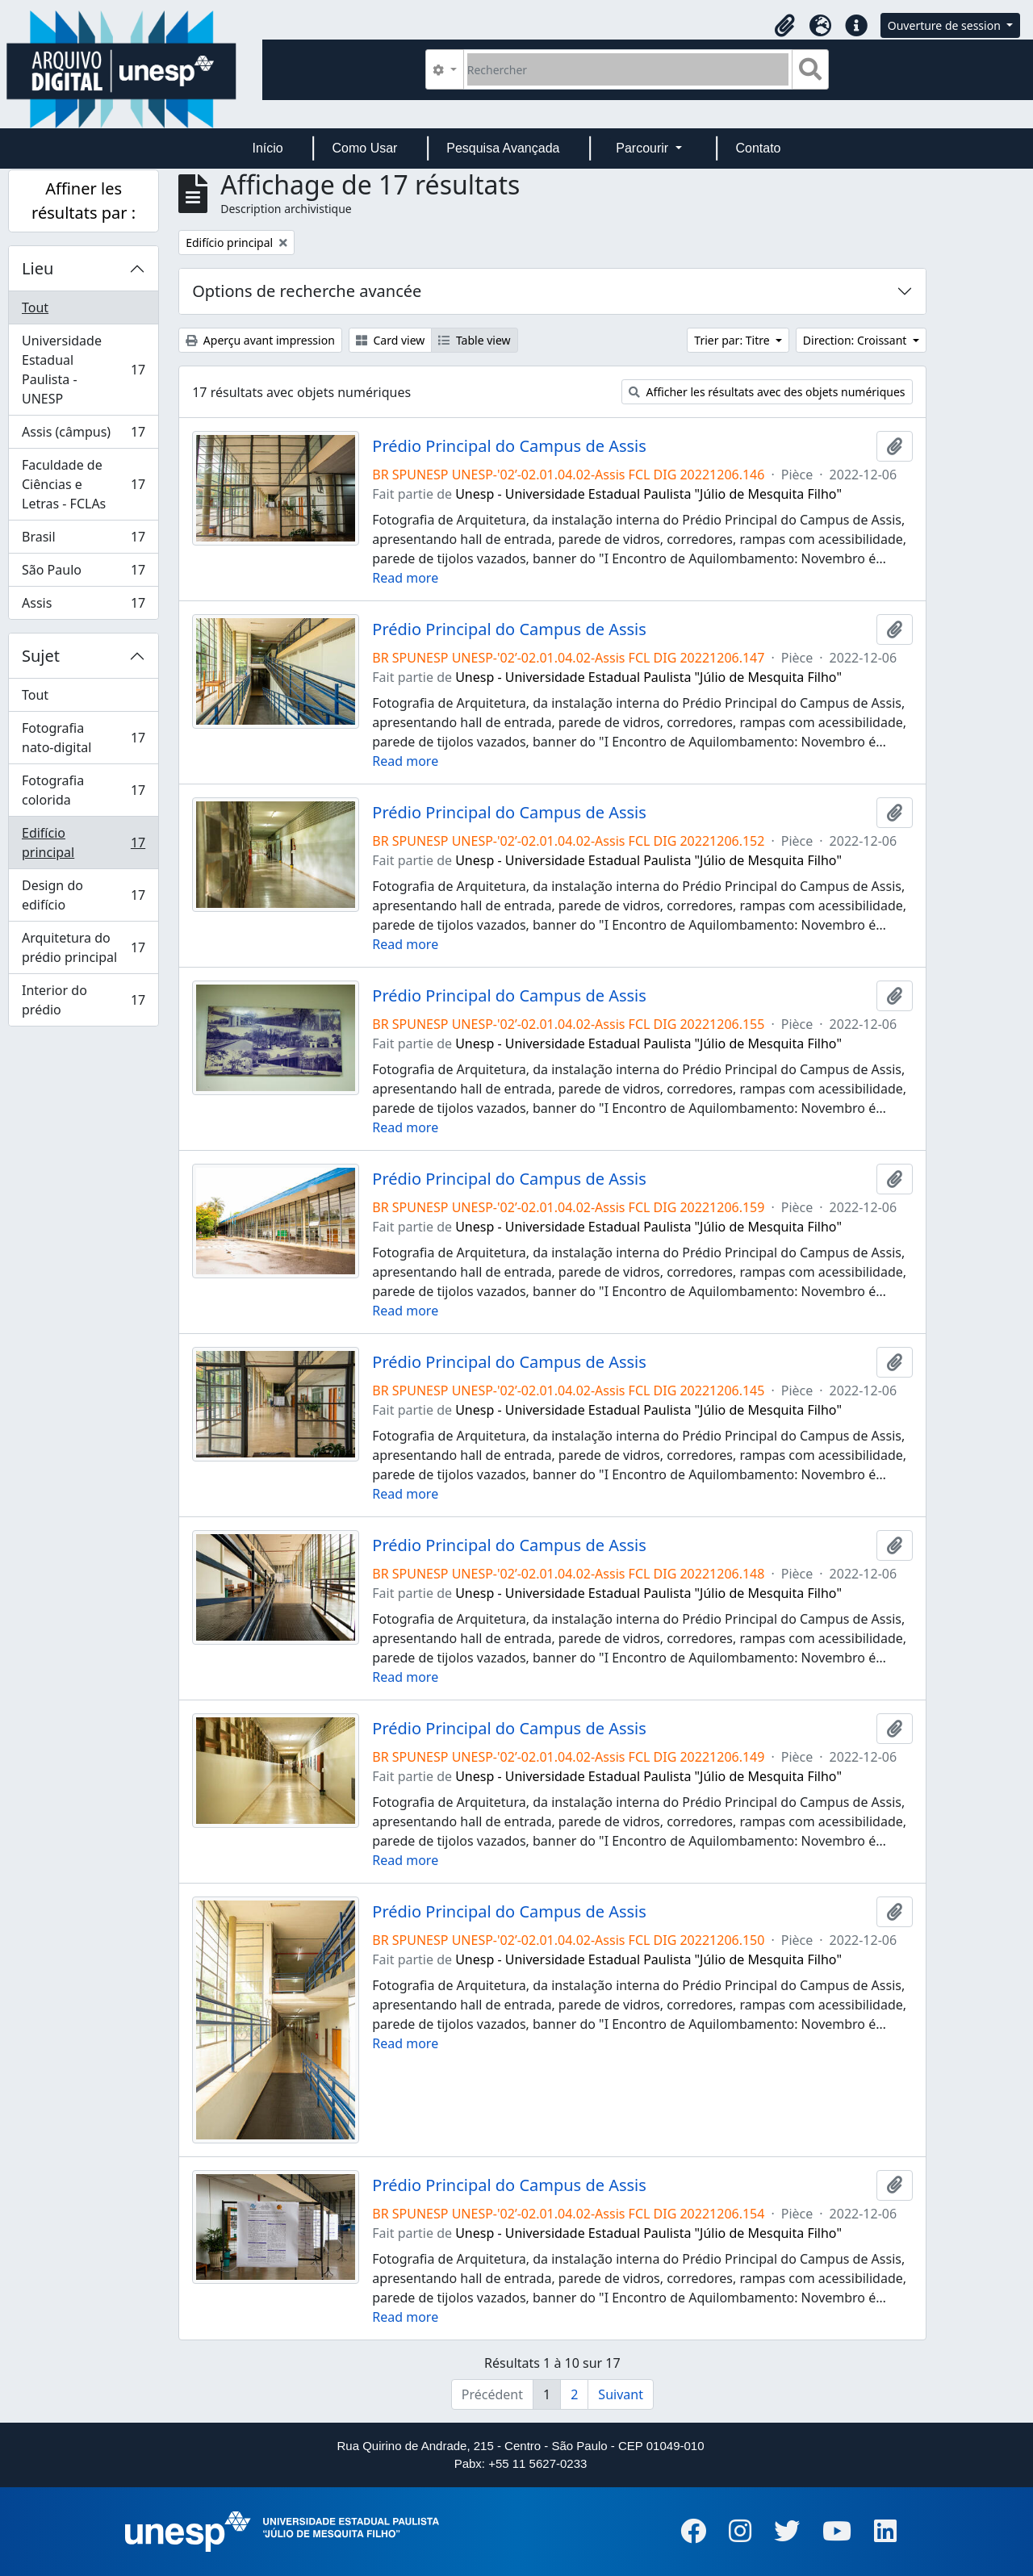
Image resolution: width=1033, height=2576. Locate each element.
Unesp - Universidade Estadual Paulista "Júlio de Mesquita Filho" (648, 494)
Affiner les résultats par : (83, 201)
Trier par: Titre (733, 340)
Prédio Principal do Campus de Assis (509, 446)
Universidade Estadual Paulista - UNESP (83, 370)
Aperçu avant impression (260, 340)
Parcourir (643, 148)
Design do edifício (83, 895)
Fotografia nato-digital (83, 737)
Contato (757, 148)
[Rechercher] (628, 69)
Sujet (41, 656)
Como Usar (365, 148)
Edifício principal (83, 842)
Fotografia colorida (83, 790)
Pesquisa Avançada (502, 148)
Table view (474, 340)
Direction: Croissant (856, 340)
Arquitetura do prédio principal (83, 947)
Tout (35, 307)
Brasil (83, 540)
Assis (83, 606)
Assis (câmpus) (83, 435)
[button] (785, 26)
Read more (405, 578)
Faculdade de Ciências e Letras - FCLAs (83, 484)
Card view (390, 340)
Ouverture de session (946, 25)
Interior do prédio (83, 999)
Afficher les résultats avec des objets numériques (767, 391)
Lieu (37, 268)
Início (267, 148)
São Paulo (83, 573)
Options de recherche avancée (306, 291)
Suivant (620, 2394)
